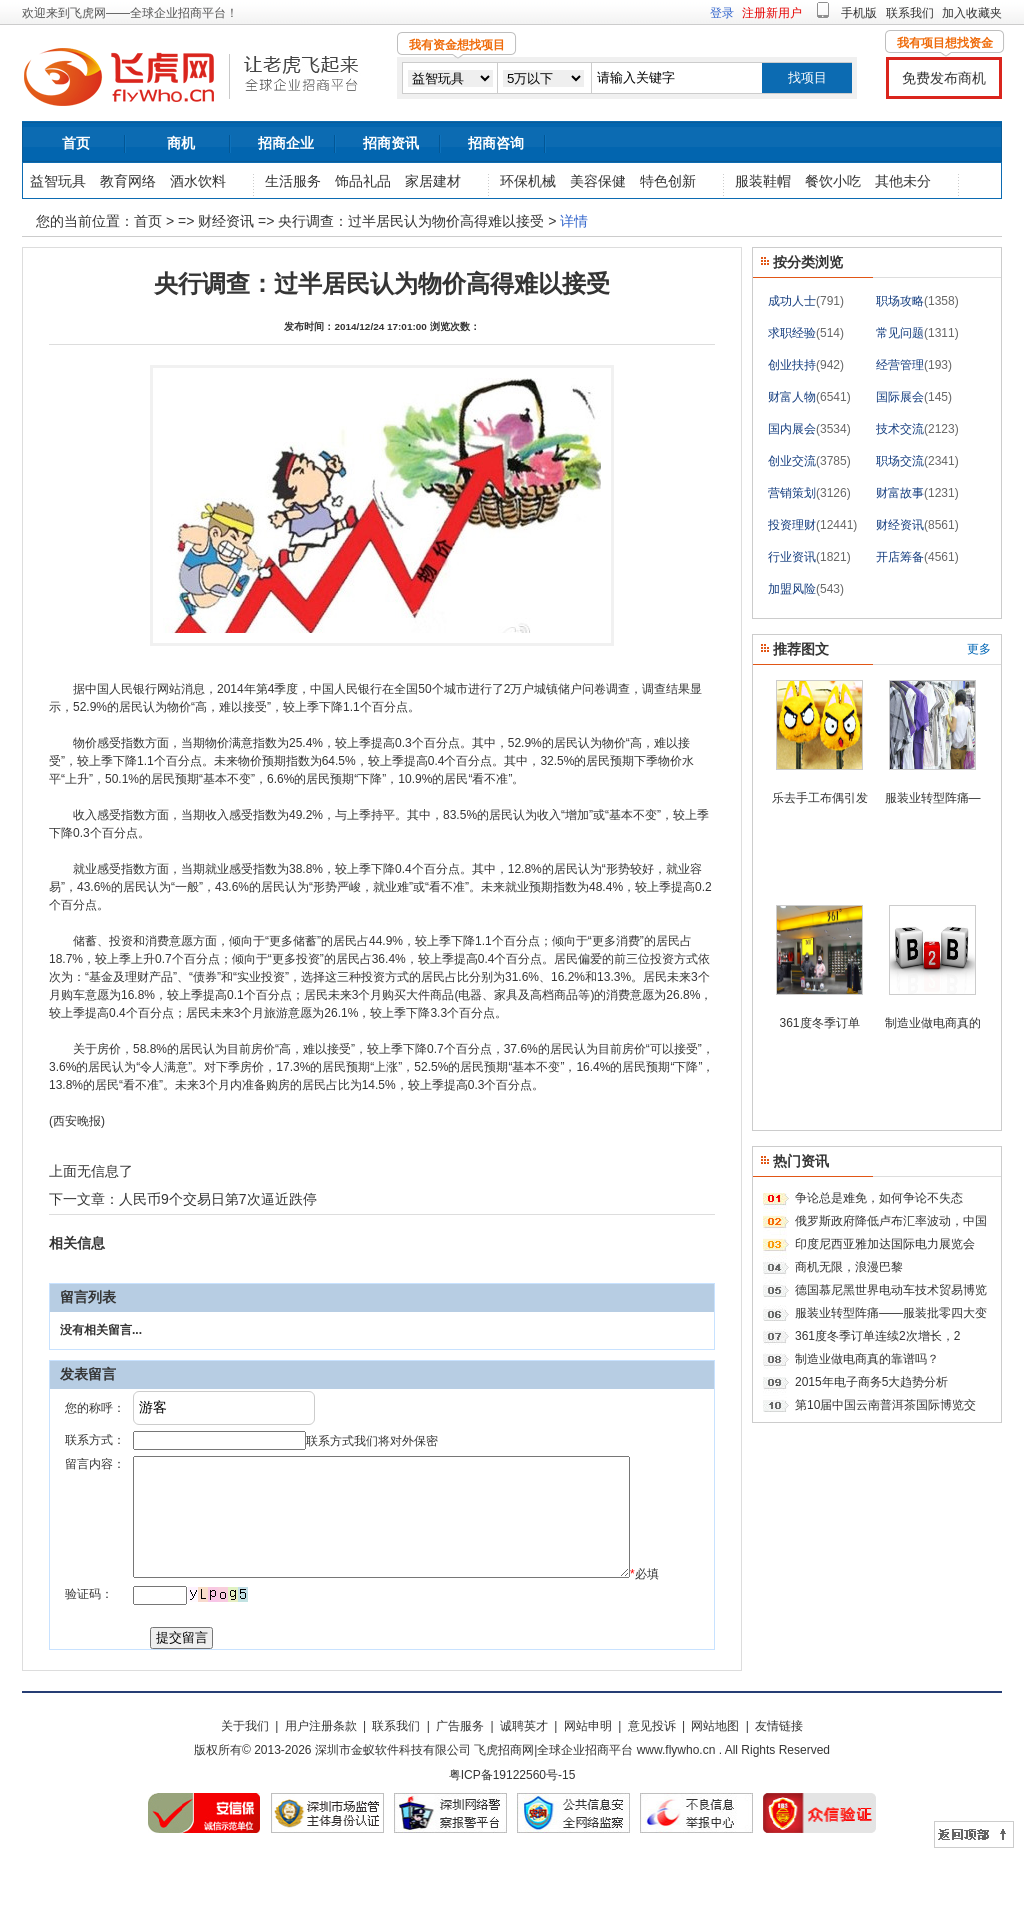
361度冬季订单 (819, 1023)
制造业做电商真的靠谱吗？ (867, 1359)
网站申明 (588, 1776)
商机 (181, 143)
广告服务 (460, 1776)
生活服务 (293, 181)
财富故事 (900, 493)
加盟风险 (792, 589)
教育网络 (128, 181)
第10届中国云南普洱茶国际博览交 (885, 1405)
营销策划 (792, 493)
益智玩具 (58, 181)
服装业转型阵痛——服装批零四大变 (891, 1313)
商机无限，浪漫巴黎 (849, 1267)
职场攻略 (900, 301)
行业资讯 (792, 557)
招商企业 (286, 143)
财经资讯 (228, 221)
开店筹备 (900, 557)
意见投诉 (652, 1776)
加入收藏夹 (972, 13)
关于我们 (245, 1776)
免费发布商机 (944, 78)
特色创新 (668, 181)
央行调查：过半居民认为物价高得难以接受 (411, 221)
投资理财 (792, 525)
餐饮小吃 (833, 181)
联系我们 (910, 13)
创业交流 (792, 461)
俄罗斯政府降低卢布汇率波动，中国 (891, 1221)
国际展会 (900, 397)
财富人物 (792, 397)
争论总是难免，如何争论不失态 (879, 1198)
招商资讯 (391, 143)
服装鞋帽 (763, 181)
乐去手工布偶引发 (820, 798)
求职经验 (792, 333)
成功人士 (792, 301)
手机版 (859, 13)
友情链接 (779, 1776)
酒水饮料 (198, 181)
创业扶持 (792, 365)
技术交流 (900, 429)
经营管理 (900, 365)
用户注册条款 (321, 1776)
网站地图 (715, 1776)
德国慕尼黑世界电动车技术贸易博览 (891, 1290)
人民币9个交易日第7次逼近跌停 (218, 1199)
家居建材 (433, 181)
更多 (979, 649)
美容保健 (598, 181)
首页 (76, 143)
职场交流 (900, 461)
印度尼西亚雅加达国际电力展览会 (885, 1244)
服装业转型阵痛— (933, 798)
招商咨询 (496, 143)
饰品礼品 (363, 181)
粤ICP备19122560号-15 (512, 1825)
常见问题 (900, 333)
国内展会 (792, 429)
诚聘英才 (524, 1776)
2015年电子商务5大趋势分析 (871, 1382)
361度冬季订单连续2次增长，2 (877, 1336)
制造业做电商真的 (933, 1023)
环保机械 (528, 181)
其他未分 (903, 181)
